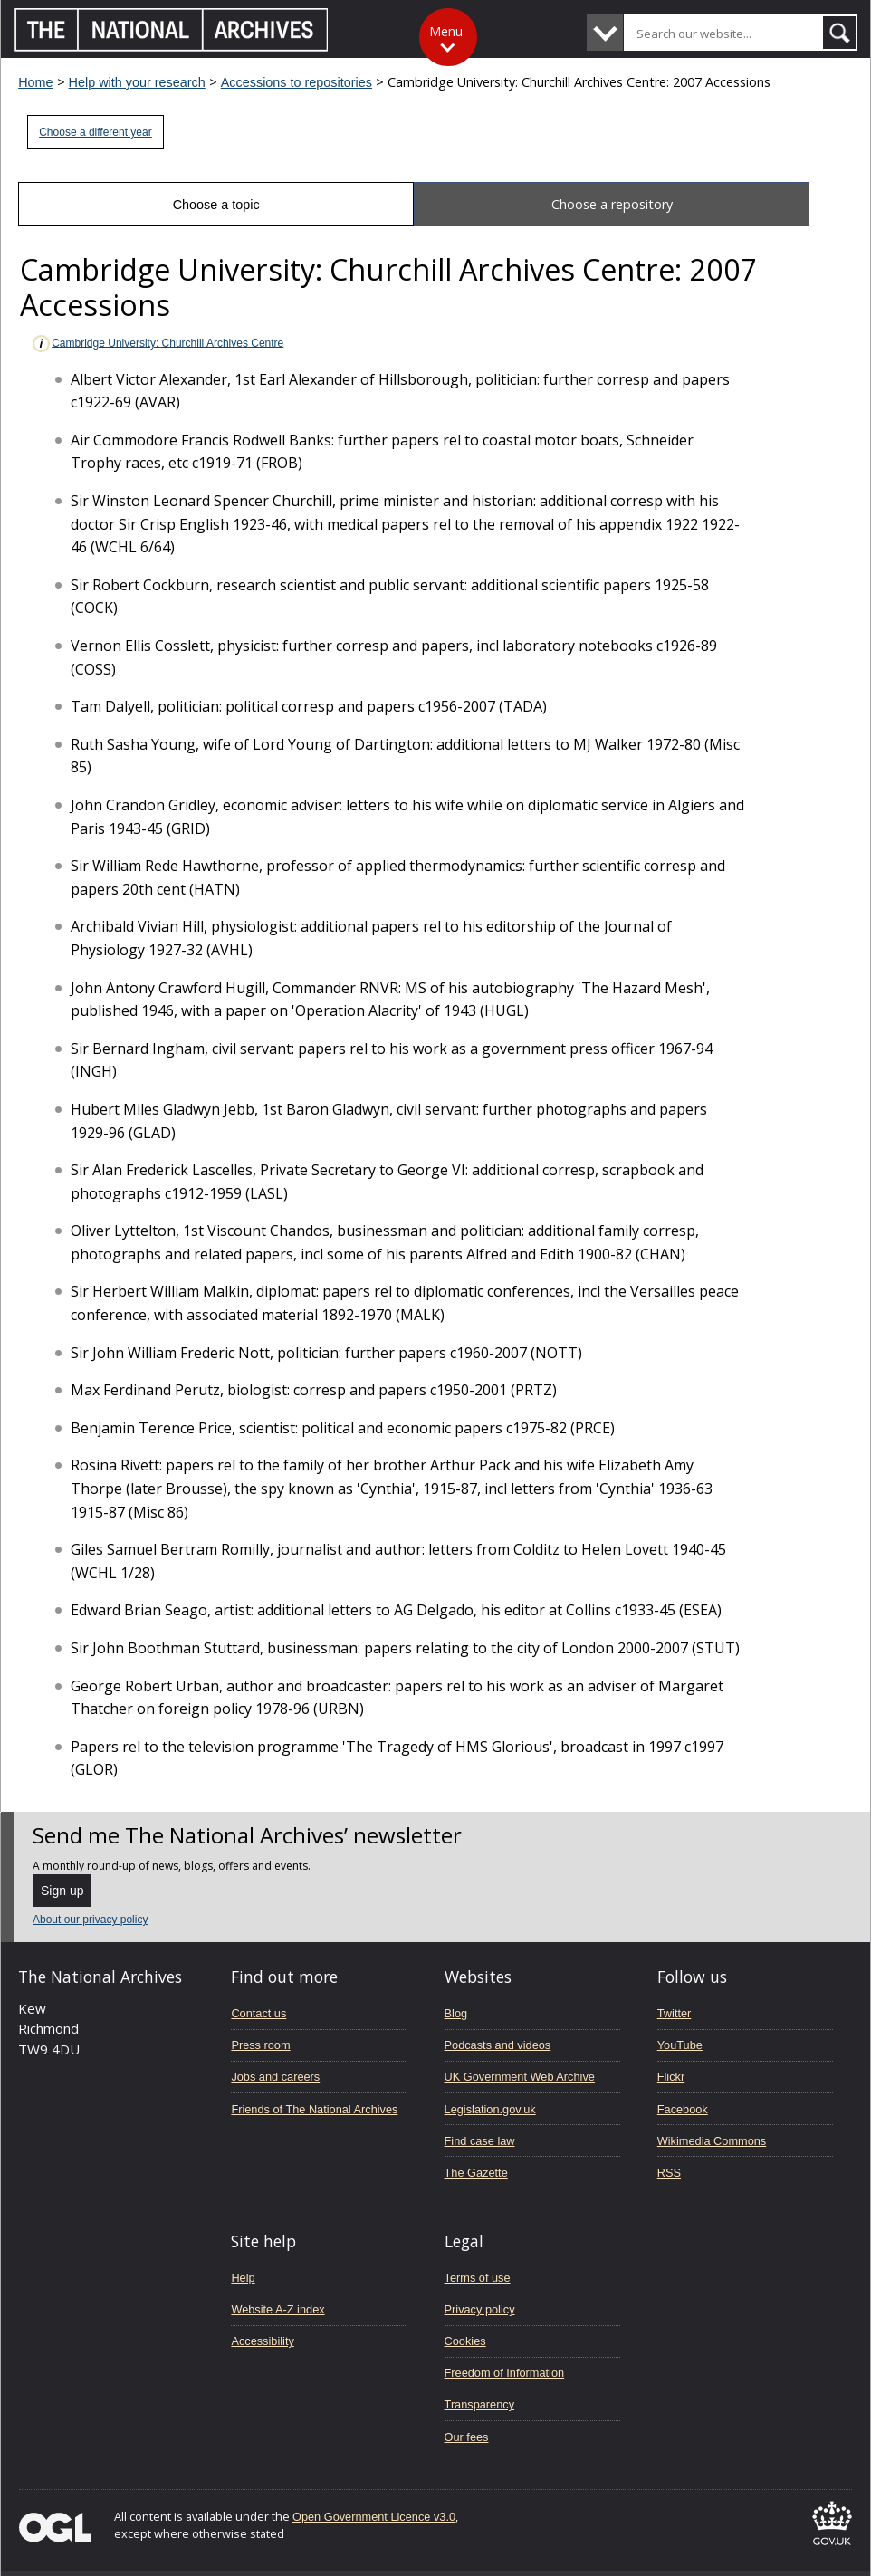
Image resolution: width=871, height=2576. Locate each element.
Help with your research (137, 82)
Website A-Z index (277, 2309)
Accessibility (262, 2341)
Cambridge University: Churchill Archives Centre (157, 343)
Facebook (682, 2109)
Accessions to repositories (296, 82)
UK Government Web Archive (520, 2076)
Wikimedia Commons (711, 2141)
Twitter (674, 2013)
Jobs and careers (275, 2076)
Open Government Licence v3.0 (373, 2516)
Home (35, 82)
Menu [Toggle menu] (446, 31)
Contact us (258, 2013)
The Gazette (476, 2172)
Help (242, 2277)
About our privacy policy (90, 1919)
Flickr (670, 2076)
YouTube (680, 2045)
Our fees (467, 2437)
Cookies (465, 2341)
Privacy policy (480, 2309)
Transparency (479, 2404)
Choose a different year (95, 132)
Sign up (62, 1890)
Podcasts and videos (498, 2045)
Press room (260, 2045)
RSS (669, 2172)
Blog (456, 2013)
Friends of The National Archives (314, 2109)
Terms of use (478, 2277)
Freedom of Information (505, 2373)
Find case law (480, 2141)
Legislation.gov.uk (490, 2109)
